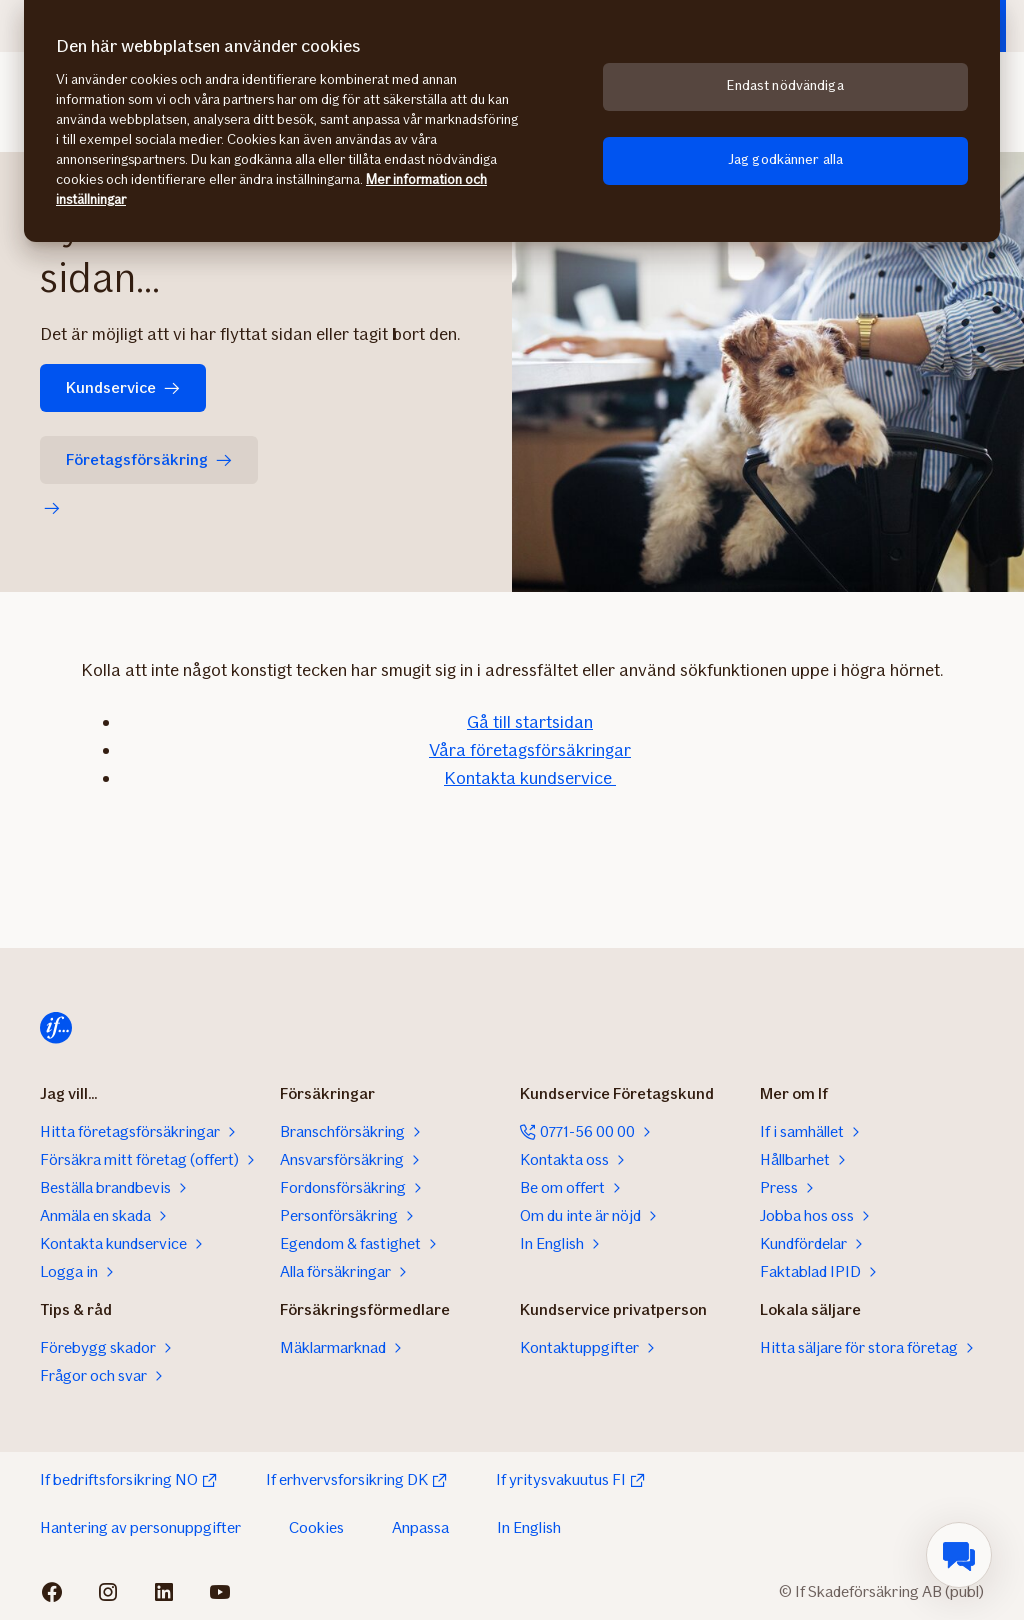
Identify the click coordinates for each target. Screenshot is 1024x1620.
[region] (512, 121)
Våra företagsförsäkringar (530, 750)
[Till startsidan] (56, 1028)
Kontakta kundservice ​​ (530, 778)
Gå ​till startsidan (530, 722)
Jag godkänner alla (786, 159)
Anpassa (420, 1527)
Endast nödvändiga (785, 85)
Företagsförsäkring (149, 459)
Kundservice (123, 387)
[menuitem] (959, 1555)
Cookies (316, 1527)
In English (529, 1527)
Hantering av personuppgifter (140, 1527)
